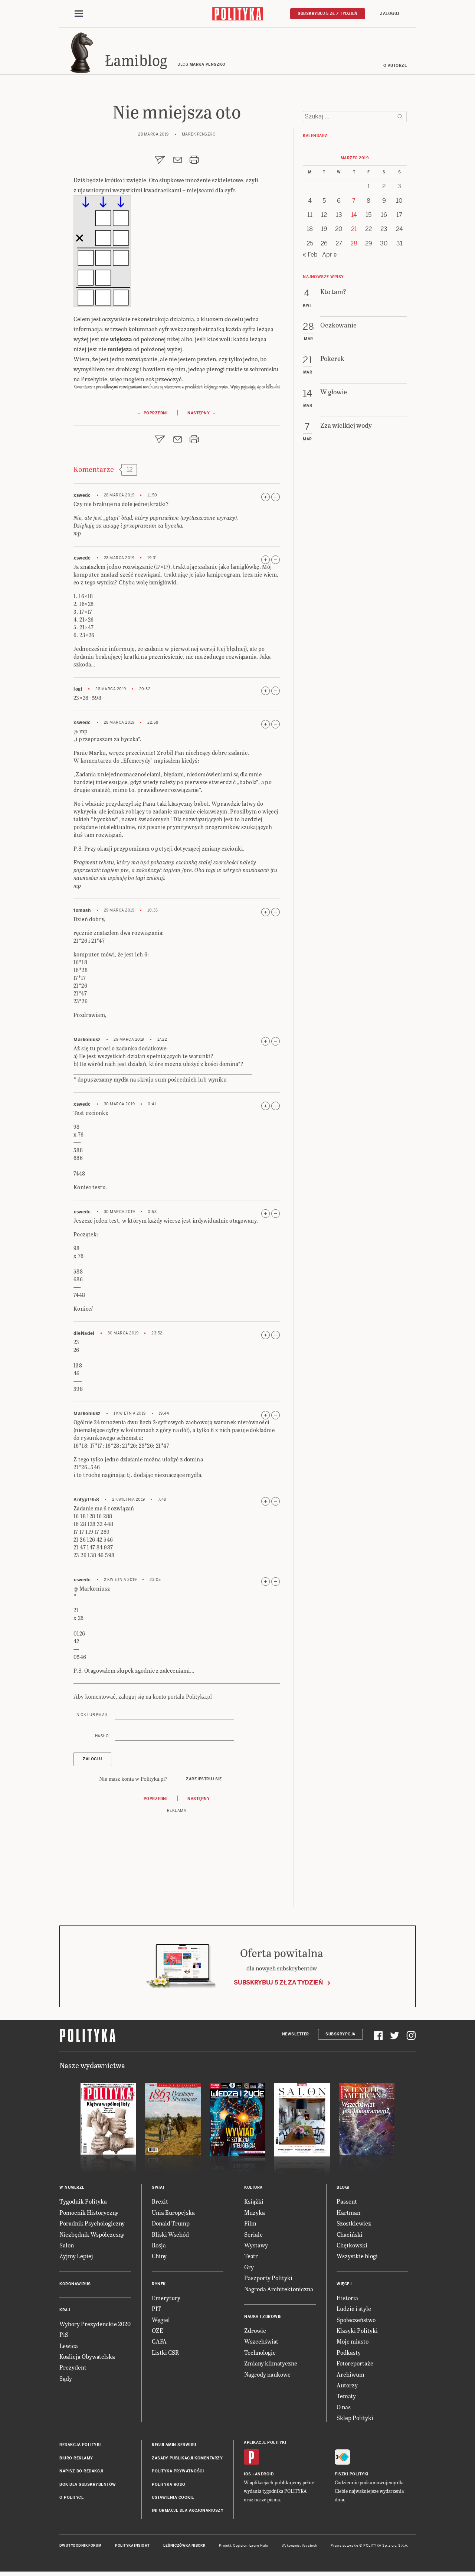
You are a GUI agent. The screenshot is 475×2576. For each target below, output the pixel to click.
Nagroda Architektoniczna (278, 2291)
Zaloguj (389, 13)
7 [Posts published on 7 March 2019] (354, 203)
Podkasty (349, 2354)
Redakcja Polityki (80, 2447)
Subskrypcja (340, 2036)
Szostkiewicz (354, 2225)
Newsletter (295, 2036)
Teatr (251, 2258)
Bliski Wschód (170, 2236)
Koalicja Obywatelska (87, 2358)
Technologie (260, 2354)
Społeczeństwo (356, 2322)
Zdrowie (255, 2332)
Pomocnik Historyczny (88, 2214)
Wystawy (256, 2247)
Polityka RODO (169, 2486)
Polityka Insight (132, 2548)
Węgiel (161, 2322)
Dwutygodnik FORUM (80, 2548)
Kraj (64, 2312)
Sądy (65, 2380)
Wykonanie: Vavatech (299, 2548)
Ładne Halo (258, 2548)
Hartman (348, 2214)
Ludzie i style (354, 2310)
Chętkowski (352, 2247)
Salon (66, 2247)
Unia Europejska (173, 2214)
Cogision (240, 2548)
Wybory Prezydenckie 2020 (95, 2326)
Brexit (160, 2204)
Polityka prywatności (178, 2473)
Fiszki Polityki (351, 2476)
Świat (158, 2190)
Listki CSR (165, 2354)
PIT (156, 2310)
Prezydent (72, 2369)
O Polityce (71, 2499)
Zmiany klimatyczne (270, 2365)
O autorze (395, 67)
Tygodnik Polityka (83, 2204)
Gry (249, 2269)
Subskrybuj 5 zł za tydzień (278, 1985)
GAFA (159, 2343)
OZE (157, 2332)
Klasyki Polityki (357, 2332)
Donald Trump (171, 2225)
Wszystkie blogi (357, 2258)
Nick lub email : (93, 1717)
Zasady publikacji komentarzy (187, 2460)
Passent (347, 2204)
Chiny (159, 2258)
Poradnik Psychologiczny (92, 2225)
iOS (247, 2476)
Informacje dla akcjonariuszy (187, 2512)
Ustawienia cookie (173, 2499)
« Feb (310, 257)
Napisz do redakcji (81, 2473)
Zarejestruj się (204, 1781)
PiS (63, 2336)
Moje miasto (352, 2343)
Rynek (159, 2286)
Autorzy (347, 2387)
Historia (347, 2300)
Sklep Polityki (355, 2420)
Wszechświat (261, 2343)
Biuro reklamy (76, 2460)
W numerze (72, 2190)
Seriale (253, 2236)
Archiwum (350, 2376)
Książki (253, 2204)
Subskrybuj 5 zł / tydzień (328, 13)
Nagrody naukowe (267, 2376)
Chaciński (350, 2236)
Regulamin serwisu (174, 2447)
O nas (344, 2409)
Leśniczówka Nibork (184, 2548)
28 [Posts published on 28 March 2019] (353, 246)
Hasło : (103, 1738)
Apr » (329, 257)
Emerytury (166, 2300)
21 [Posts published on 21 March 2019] (354, 231)
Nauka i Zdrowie (263, 2318)
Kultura (253, 2190)
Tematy (346, 2398)
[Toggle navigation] (78, 14)
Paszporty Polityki (268, 2280)
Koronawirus (75, 2286)
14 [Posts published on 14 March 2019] (354, 217)
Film (250, 2225)
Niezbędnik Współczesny (91, 2236)
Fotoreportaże (355, 2365)
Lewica (68, 2348)
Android (264, 2476)
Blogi (343, 2190)
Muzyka (254, 2214)
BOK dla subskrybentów (87, 2486)
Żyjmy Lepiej (76, 2258)
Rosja (159, 2247)
